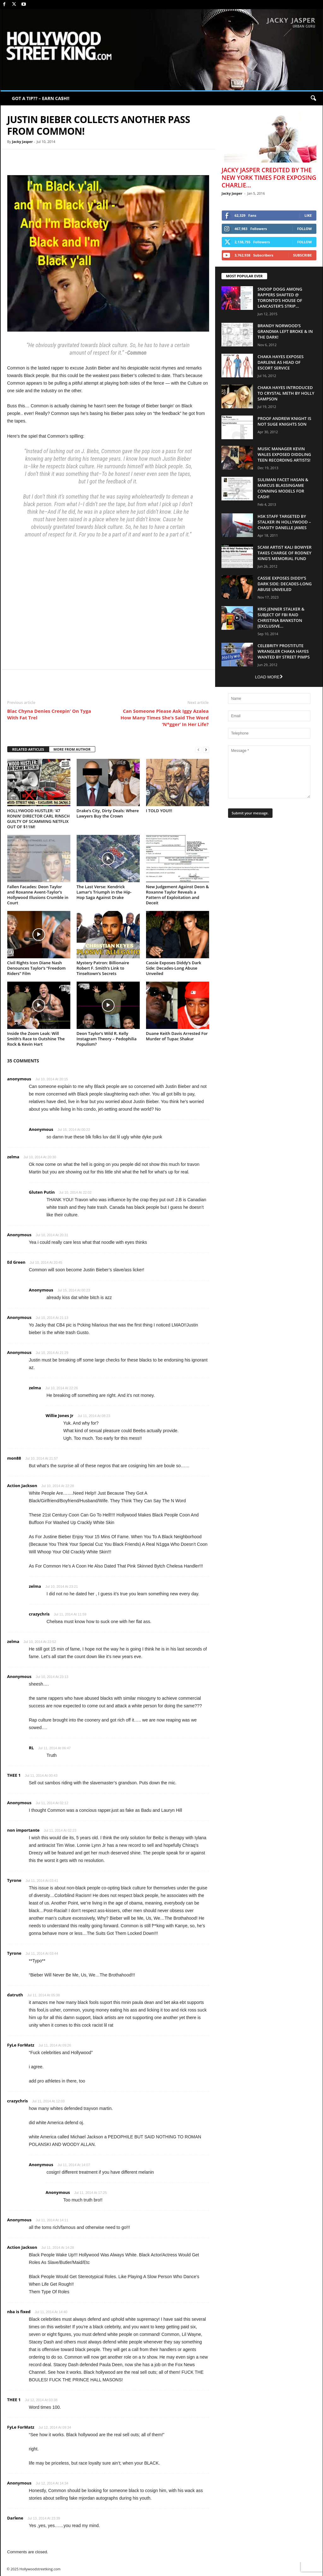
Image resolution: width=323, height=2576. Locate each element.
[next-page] (206, 749)
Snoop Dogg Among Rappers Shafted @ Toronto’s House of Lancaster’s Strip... (280, 297)
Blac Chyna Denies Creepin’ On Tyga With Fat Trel (49, 714)
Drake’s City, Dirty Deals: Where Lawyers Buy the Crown (108, 813)
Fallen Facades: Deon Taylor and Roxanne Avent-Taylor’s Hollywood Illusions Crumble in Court (37, 895)
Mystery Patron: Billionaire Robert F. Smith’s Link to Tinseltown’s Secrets (103, 968)
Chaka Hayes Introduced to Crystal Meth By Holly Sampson (286, 393)
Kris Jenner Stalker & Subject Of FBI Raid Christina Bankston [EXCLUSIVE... (281, 617)
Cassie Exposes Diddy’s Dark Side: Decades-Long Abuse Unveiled (174, 968)
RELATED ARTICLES (28, 749)
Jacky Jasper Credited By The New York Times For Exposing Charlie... (269, 177)
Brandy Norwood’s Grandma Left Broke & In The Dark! (285, 331)
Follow (304, 228)
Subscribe (302, 255)
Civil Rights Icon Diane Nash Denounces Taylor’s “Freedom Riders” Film (36, 968)
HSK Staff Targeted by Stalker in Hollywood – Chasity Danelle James (284, 521)
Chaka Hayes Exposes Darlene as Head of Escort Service (281, 362)
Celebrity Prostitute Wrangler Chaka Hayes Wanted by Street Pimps (284, 651)
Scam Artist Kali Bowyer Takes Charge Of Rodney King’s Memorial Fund (285, 552)
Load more (268, 677)
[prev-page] (198, 749)
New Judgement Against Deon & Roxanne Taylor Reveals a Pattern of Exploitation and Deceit (177, 895)
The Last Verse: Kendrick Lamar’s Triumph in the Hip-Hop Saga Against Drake (104, 892)
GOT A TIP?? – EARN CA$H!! (41, 98)
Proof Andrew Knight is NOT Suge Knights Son (284, 421)
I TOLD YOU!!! (159, 810)
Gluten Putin (42, 1192)
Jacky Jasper (22, 141)
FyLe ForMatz (20, 2045)
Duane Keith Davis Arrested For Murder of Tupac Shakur (177, 1036)
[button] (313, 98)
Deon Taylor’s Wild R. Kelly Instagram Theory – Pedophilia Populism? (107, 1039)
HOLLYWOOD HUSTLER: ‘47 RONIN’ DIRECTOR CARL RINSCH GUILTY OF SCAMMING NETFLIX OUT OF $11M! (38, 819)
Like (308, 215)
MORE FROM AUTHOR (72, 749)
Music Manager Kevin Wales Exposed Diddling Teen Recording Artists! (284, 454)
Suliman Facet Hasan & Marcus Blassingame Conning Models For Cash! (283, 488)
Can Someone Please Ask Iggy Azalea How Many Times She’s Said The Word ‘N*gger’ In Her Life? (164, 717)
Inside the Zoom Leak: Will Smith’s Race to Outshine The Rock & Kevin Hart (36, 1039)
